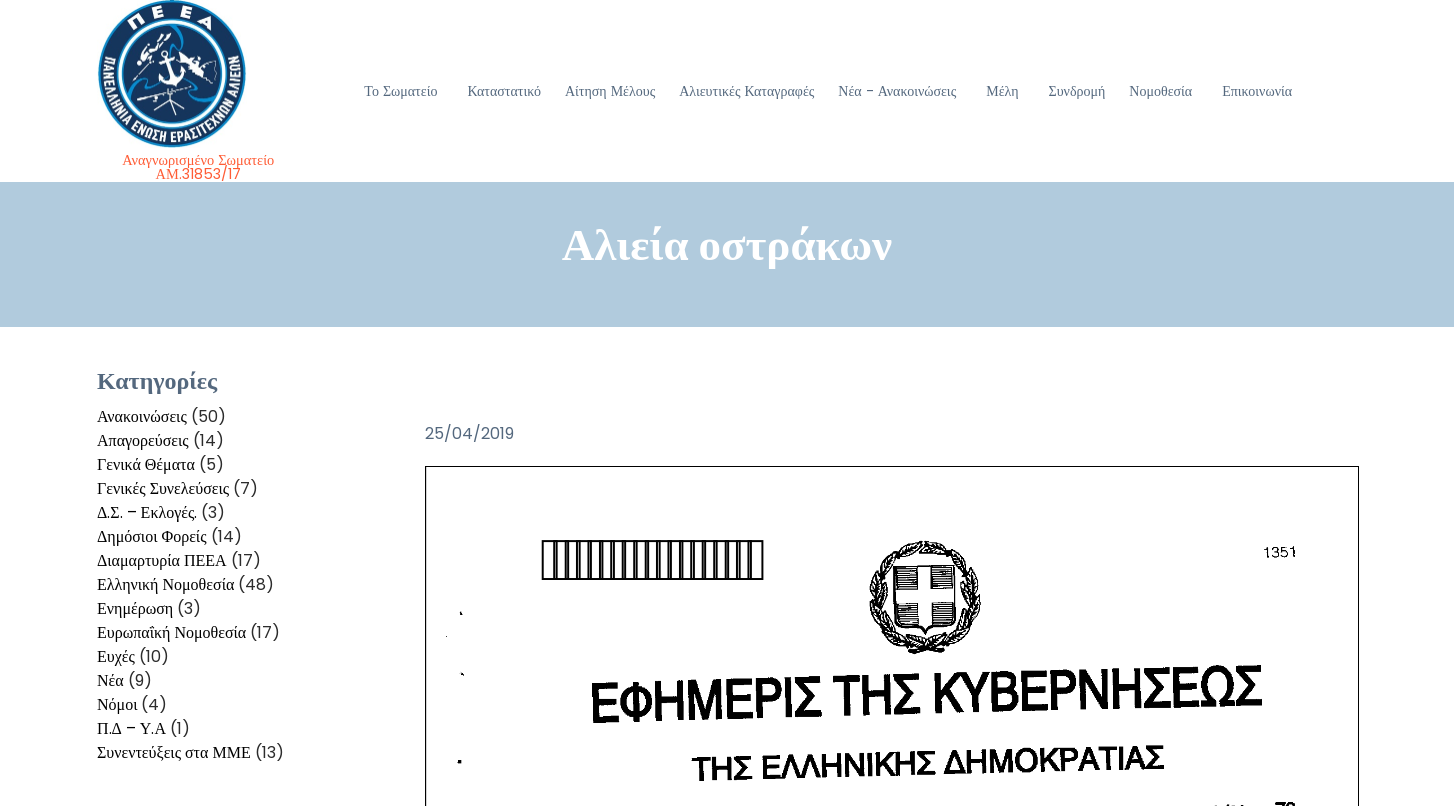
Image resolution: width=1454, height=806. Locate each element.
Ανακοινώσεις (142, 416)
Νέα (110, 680)
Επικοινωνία (1257, 91)
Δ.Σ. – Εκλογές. (147, 512)
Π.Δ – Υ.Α (131, 728)
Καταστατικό (504, 91)
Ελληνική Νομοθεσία (165, 584)
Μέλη (1002, 91)
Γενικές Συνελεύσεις (163, 488)
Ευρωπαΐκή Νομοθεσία (171, 632)
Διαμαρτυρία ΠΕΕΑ (162, 560)
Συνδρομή (1077, 91)
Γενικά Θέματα (146, 464)
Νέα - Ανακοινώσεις (897, 91)
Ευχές (116, 656)
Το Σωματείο (400, 91)
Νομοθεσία (1160, 91)
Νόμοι (117, 704)
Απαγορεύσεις (143, 440)
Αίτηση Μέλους (610, 91)
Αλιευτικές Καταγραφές (746, 91)
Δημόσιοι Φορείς (152, 536)
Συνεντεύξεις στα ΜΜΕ (174, 752)
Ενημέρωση (135, 608)
